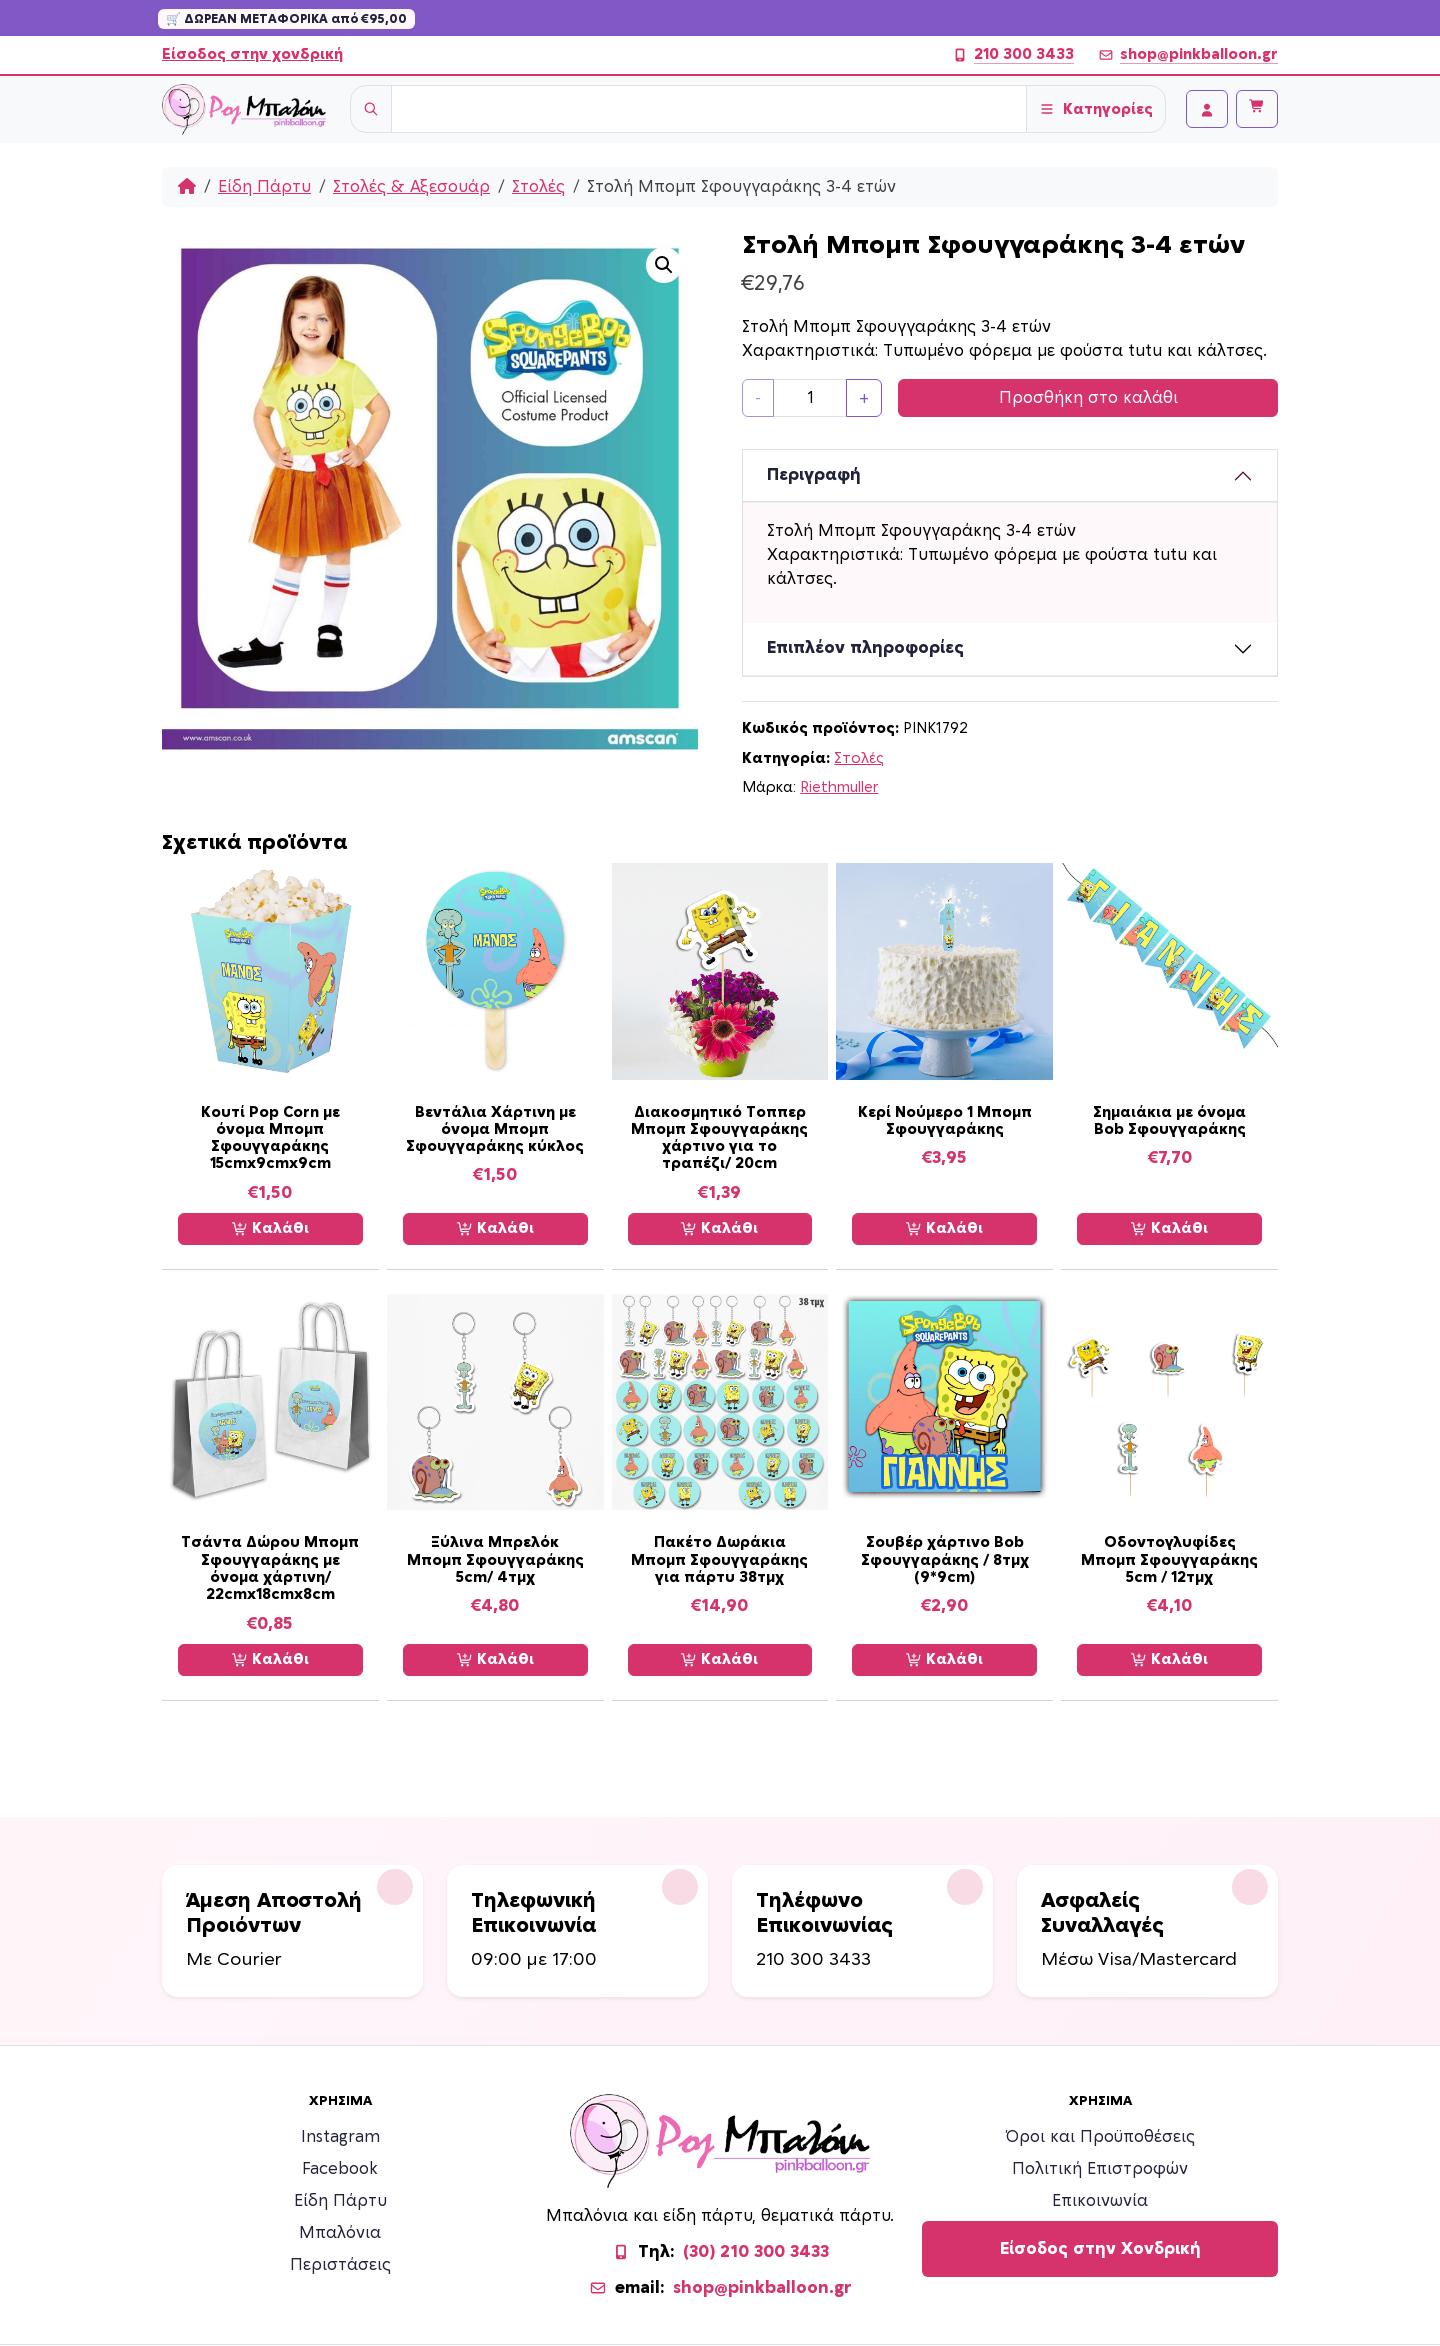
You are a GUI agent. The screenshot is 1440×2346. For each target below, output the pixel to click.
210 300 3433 (1013, 55)
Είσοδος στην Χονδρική (1100, 2249)
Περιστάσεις (340, 2265)
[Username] (709, 109)
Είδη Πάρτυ (264, 187)
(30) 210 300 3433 (756, 2252)
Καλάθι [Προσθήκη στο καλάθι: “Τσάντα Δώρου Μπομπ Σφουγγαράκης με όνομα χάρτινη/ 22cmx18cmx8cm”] (270, 1660)
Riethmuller (839, 787)
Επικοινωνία (1100, 2201)
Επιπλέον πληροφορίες (865, 648)
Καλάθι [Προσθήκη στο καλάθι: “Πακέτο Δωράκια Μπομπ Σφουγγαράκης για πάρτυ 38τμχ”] (719, 1660)
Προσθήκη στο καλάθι (1088, 398)
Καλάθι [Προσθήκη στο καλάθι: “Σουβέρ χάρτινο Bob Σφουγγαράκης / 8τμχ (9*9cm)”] (944, 1660)
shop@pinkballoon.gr (1188, 55)
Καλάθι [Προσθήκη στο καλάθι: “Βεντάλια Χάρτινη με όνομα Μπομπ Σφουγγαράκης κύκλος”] (495, 1229)
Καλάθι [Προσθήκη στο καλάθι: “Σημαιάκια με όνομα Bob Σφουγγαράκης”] (1169, 1229)
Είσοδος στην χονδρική (252, 54)
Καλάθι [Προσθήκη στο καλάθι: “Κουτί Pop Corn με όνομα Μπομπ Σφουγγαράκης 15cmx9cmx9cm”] (270, 1229)
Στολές (538, 187)
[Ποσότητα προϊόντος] (810, 398)
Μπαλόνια (340, 2233)
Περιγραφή (814, 475)
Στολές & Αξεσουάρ (411, 187)
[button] (664, 265)
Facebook (340, 2169)
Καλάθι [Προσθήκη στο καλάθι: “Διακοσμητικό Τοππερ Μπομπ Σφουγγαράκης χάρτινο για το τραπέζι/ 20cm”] (719, 1229)
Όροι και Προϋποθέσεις (1100, 2137)
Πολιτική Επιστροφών (1100, 2169)
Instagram (340, 2137)
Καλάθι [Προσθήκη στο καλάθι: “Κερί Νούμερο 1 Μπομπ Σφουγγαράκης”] (944, 1229)
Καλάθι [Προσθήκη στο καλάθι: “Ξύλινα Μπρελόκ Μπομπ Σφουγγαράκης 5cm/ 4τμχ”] (495, 1660)
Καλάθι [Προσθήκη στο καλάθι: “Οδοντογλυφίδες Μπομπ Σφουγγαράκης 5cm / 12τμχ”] (1169, 1660)
